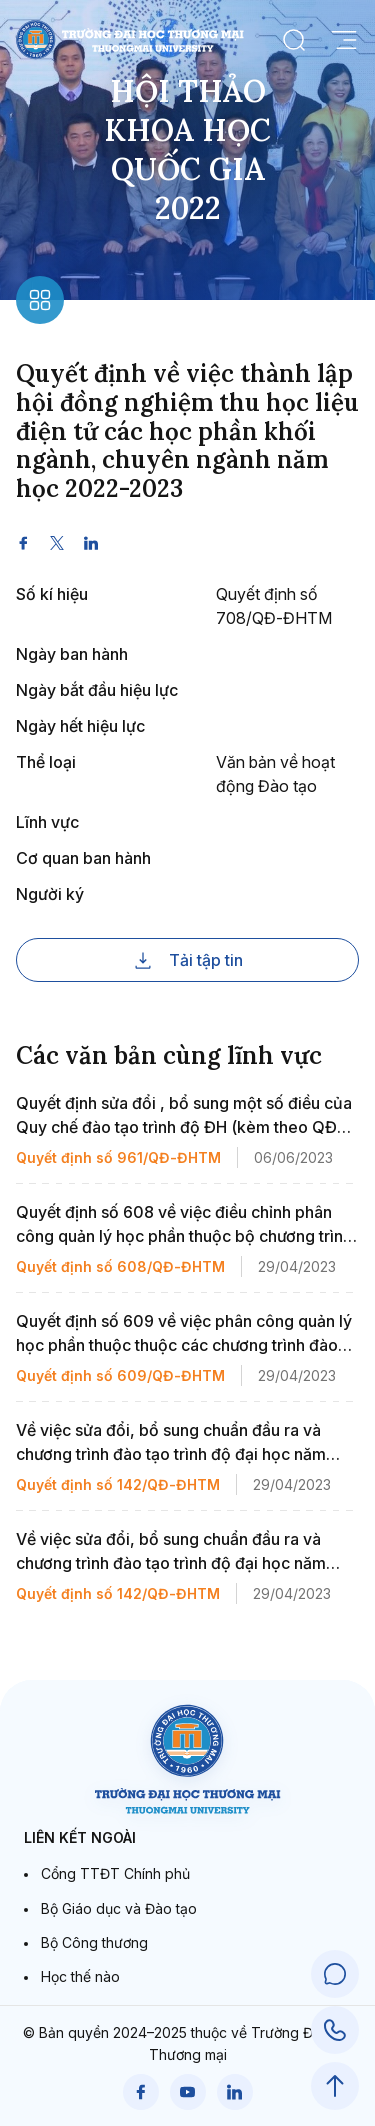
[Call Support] (335, 2030)
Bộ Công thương (94, 1942)
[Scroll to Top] (335, 2086)
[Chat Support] (335, 1974)
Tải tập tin (188, 960)
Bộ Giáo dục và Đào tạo (119, 1908)
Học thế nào (80, 1976)
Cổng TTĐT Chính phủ (115, 1873)
